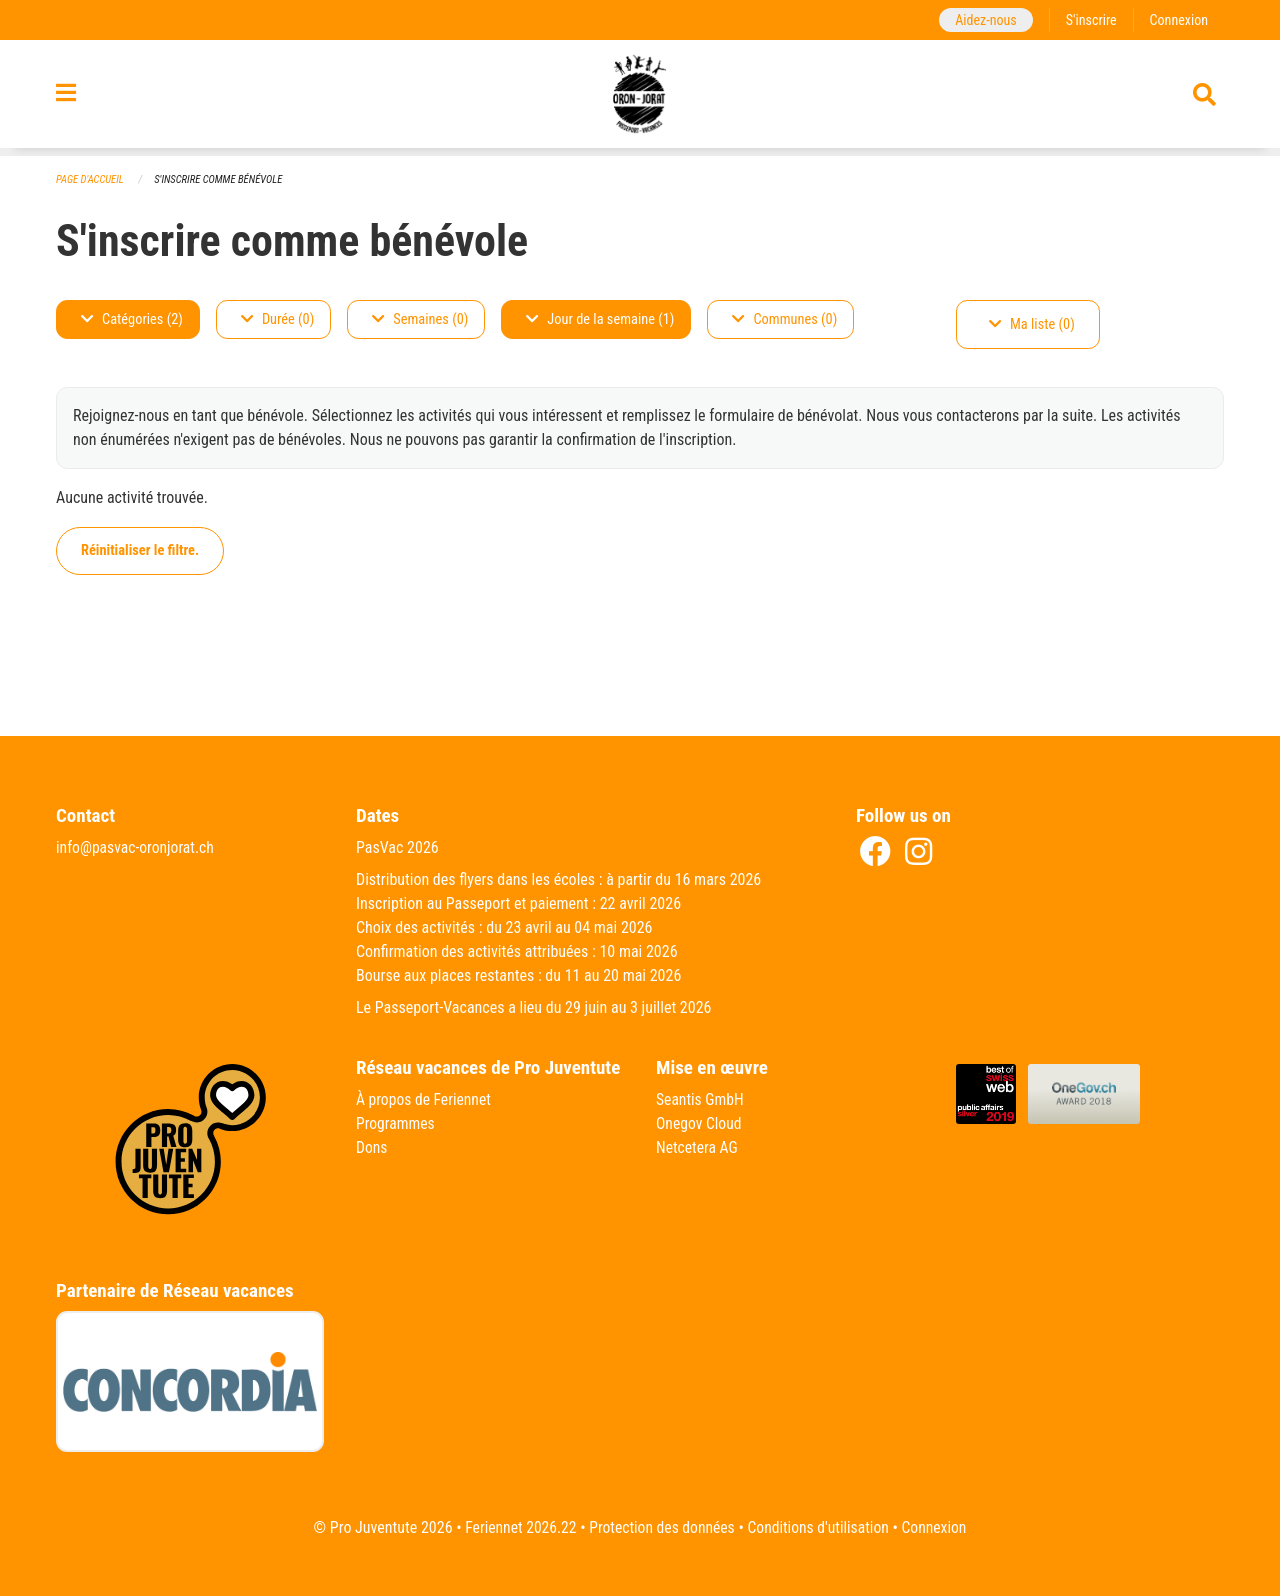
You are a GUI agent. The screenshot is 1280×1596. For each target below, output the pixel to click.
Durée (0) (277, 319)
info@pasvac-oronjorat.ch (137, 847)
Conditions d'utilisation (820, 1527)
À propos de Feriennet (425, 1099)
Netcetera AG (698, 1147)
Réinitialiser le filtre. (140, 550)
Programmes (396, 1123)
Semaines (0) (420, 319)
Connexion (1178, 19)
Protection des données (660, 1527)
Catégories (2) (132, 319)
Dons (372, 1147)
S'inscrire (1089, 19)
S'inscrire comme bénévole (222, 179)
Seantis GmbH (701, 1099)
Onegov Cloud (700, 1123)
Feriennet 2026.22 (516, 1527)
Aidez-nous (982, 19)
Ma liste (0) (1032, 324)
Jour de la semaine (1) (600, 319)
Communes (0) (784, 319)
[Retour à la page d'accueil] (640, 98)
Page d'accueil (91, 179)
